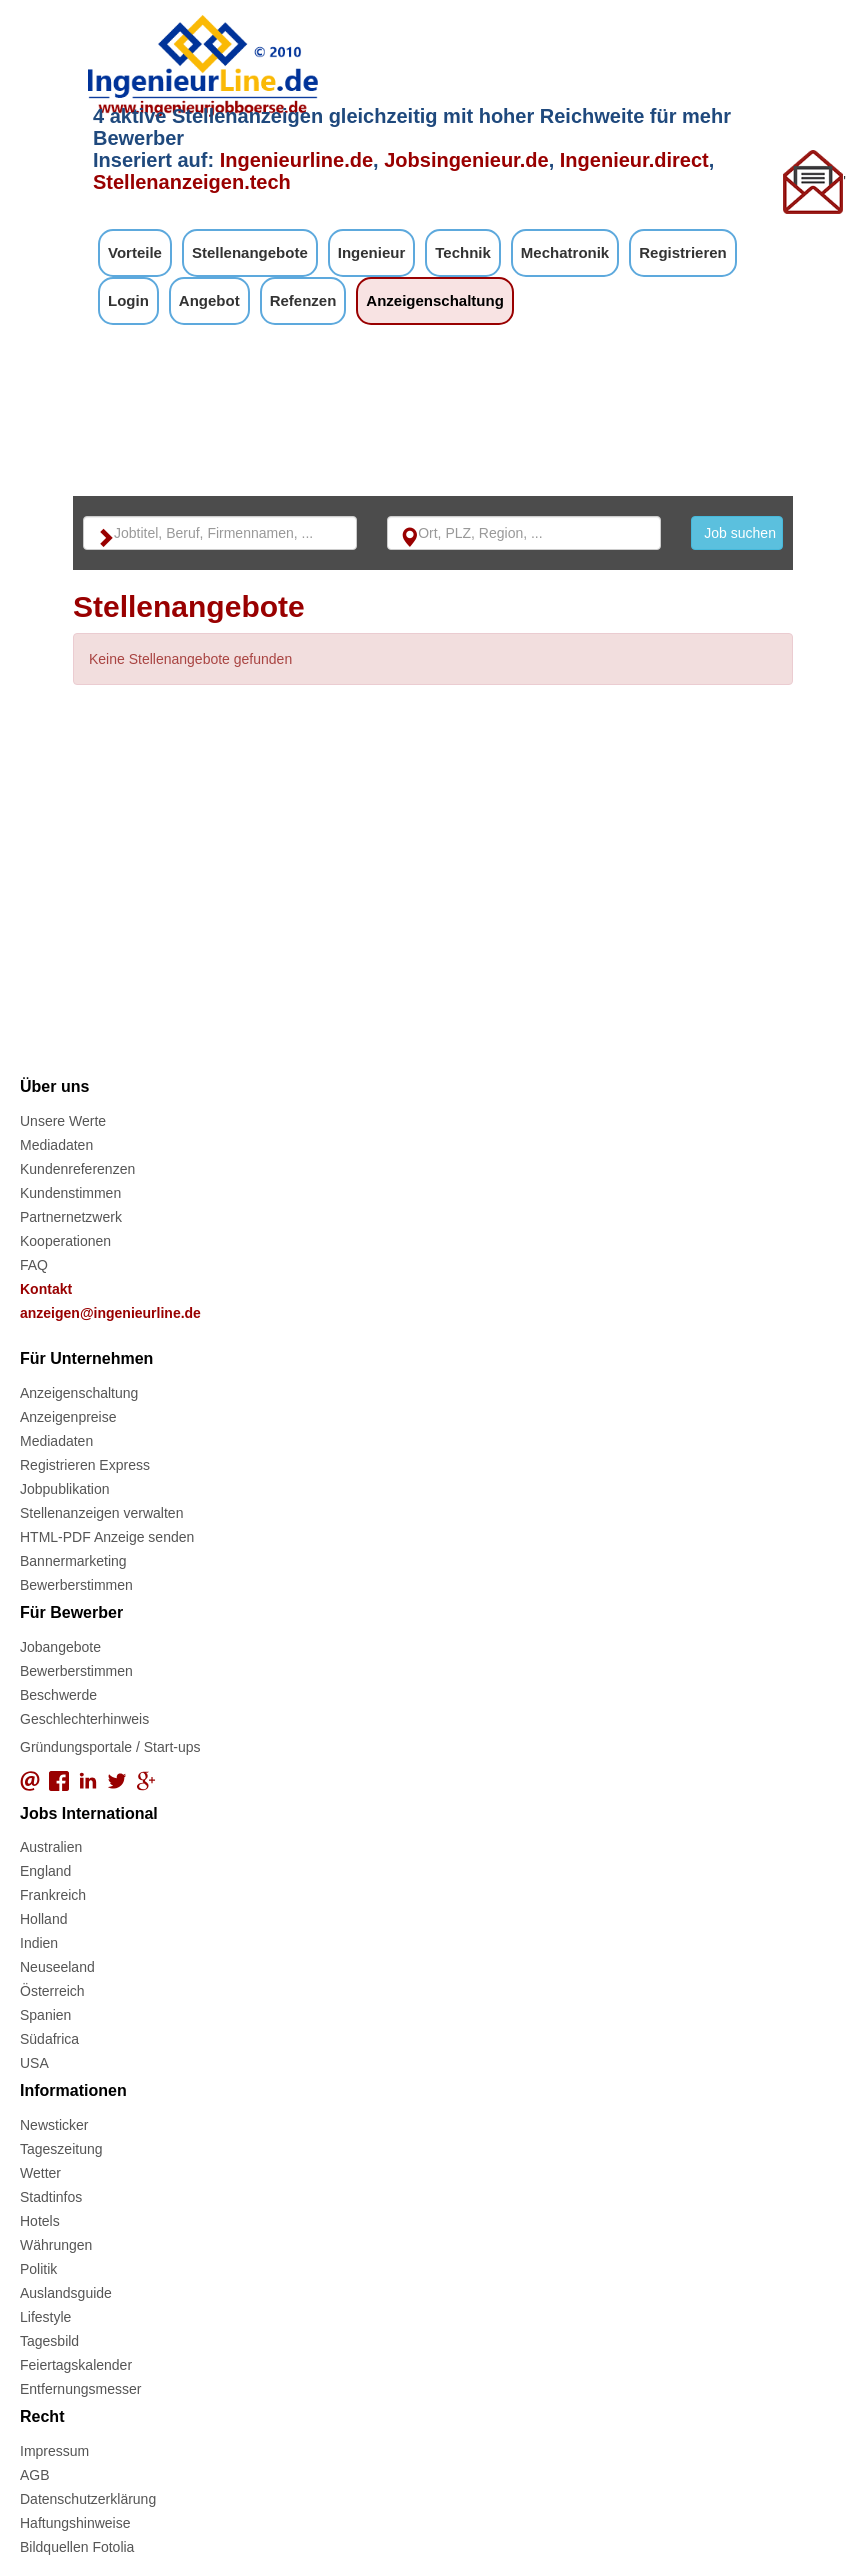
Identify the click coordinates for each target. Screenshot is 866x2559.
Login (128, 300)
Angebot (209, 300)
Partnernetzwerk (71, 1217)
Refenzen (303, 300)
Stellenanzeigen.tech (192, 182)
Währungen (56, 2245)
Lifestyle (45, 2317)
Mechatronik (565, 252)
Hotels (40, 2221)
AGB (35, 2475)
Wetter (40, 2173)
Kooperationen (65, 1241)
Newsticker (54, 2125)
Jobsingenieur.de (466, 160)
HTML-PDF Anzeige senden (107, 1537)
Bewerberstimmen (76, 1585)
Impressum (54, 2451)
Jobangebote (60, 1647)
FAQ (34, 1265)
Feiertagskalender (76, 2365)
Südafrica (49, 2039)
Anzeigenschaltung (435, 300)
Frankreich (53, 1895)
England (45, 1871)
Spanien (45, 2015)
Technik (463, 252)
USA (34, 2063)
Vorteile (135, 252)
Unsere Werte (63, 1121)
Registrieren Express (85, 1465)
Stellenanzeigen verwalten (101, 1513)
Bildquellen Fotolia (77, 2547)
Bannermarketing (73, 1561)
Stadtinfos (51, 2197)
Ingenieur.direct (634, 160)
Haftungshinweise (75, 2523)
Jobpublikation (65, 1489)
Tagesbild (49, 2341)
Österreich (52, 1991)
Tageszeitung (61, 2149)
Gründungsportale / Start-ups (110, 1747)
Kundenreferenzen (77, 1169)
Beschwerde (58, 1695)
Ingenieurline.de (296, 160)
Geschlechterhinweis (84, 1719)
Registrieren (683, 252)
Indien (39, 1943)
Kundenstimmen (70, 1193)
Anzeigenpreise (68, 1417)
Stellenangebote (250, 252)
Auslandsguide (66, 2293)
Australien (51, 1847)
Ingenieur (372, 252)
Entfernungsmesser (80, 2389)
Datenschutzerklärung (88, 2499)
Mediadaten (56, 1145)
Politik (38, 2269)
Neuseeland (57, 1967)
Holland (43, 1919)
